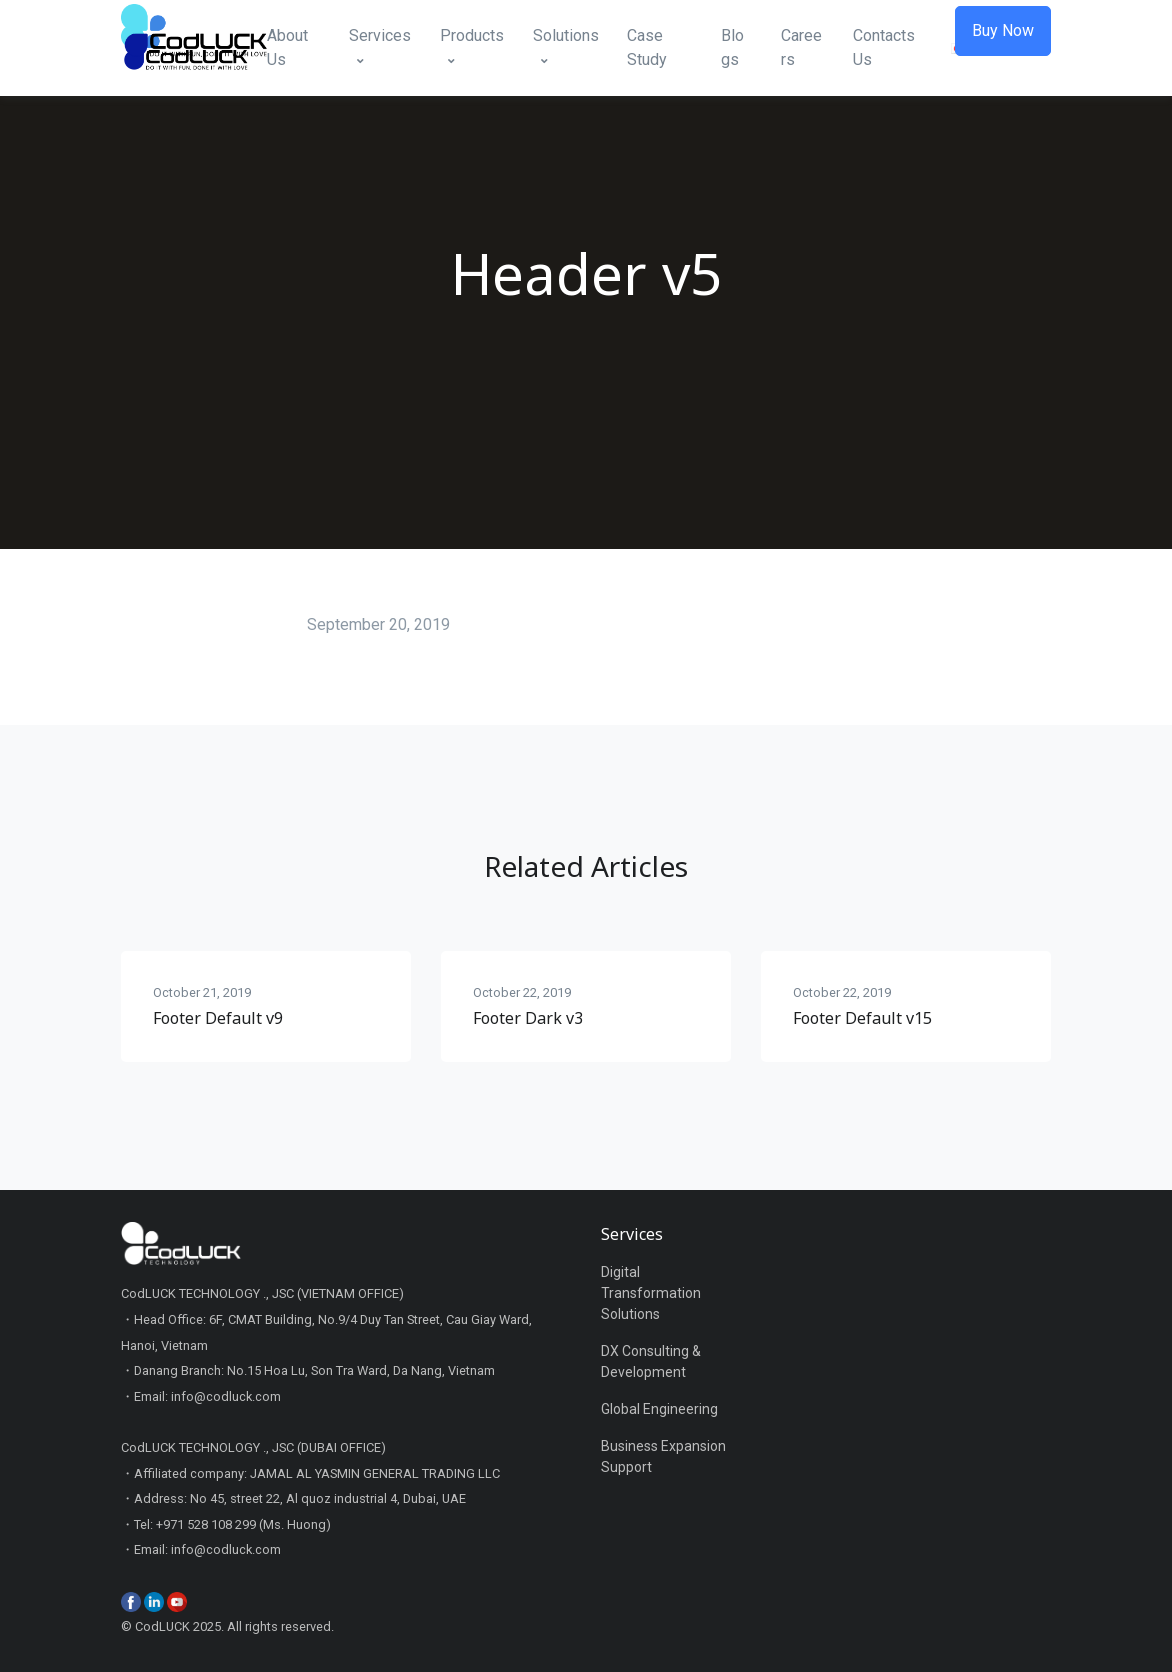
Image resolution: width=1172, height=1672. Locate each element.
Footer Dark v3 (528, 1018)
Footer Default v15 (862, 1018)
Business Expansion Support (663, 1456)
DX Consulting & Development (651, 1361)
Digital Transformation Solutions (651, 1293)
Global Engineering (659, 1409)
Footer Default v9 (218, 1018)
